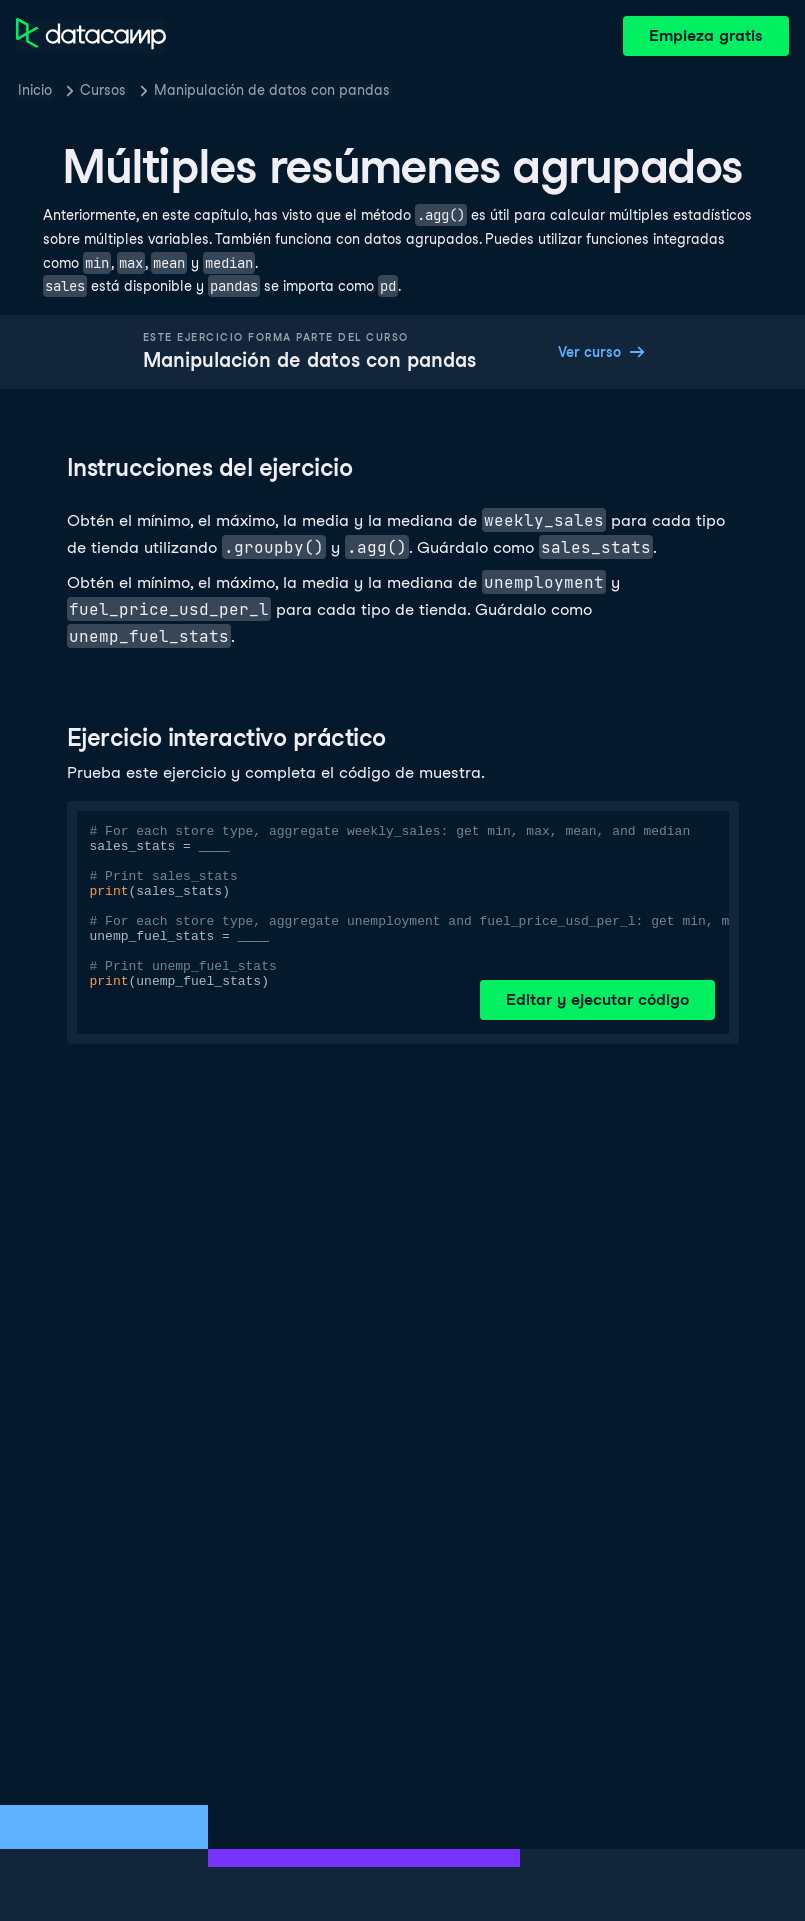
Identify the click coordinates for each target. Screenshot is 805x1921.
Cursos (103, 90)
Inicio (35, 90)
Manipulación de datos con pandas (272, 90)
